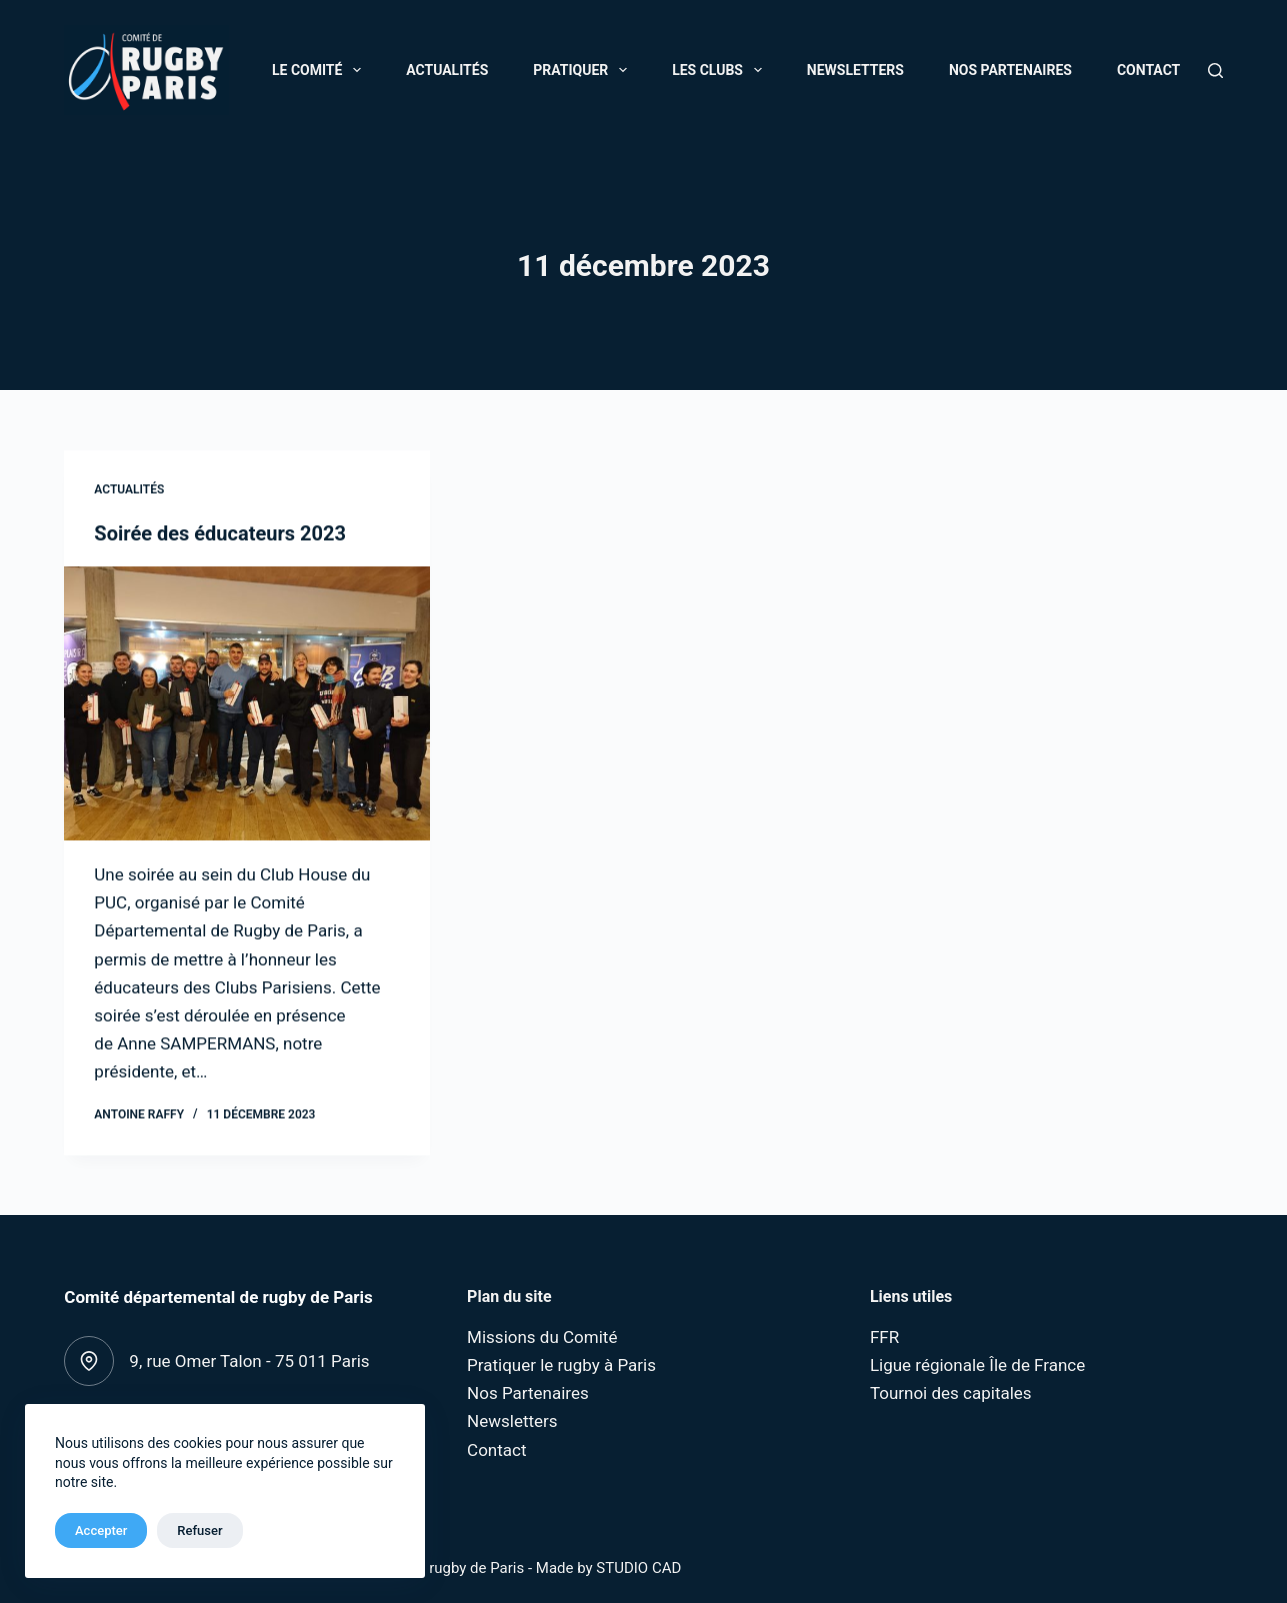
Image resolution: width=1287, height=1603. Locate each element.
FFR (884, 1337)
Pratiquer (584, 70)
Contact (1148, 70)
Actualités (447, 70)
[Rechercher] (1215, 70)
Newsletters (855, 70)
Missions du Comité (542, 1337)
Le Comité (320, 70)
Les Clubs (721, 70)
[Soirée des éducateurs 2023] (247, 705)
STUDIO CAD (638, 1568)
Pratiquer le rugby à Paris (561, 1365)
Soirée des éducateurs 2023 (220, 535)
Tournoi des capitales (951, 1393)
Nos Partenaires (1010, 70)
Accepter (101, 1530)
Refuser (199, 1530)
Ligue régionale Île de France (977, 1365)
